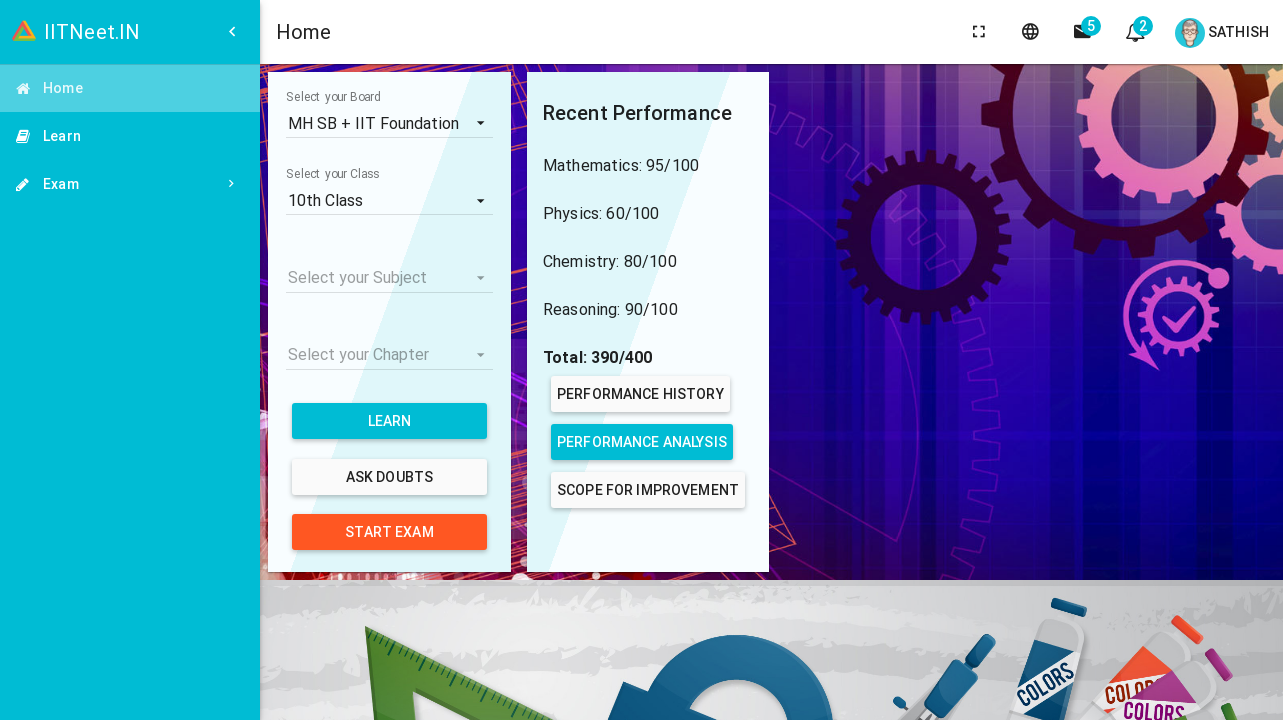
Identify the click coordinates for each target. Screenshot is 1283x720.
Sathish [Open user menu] (1222, 33)
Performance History (640, 394)
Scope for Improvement (648, 490)
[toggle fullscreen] (979, 32)
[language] (1031, 32)
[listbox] (389, 123)
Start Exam (389, 532)
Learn (390, 421)
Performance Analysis (642, 442)
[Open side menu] (232, 32)
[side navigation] (1083, 32)
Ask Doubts (389, 477)
